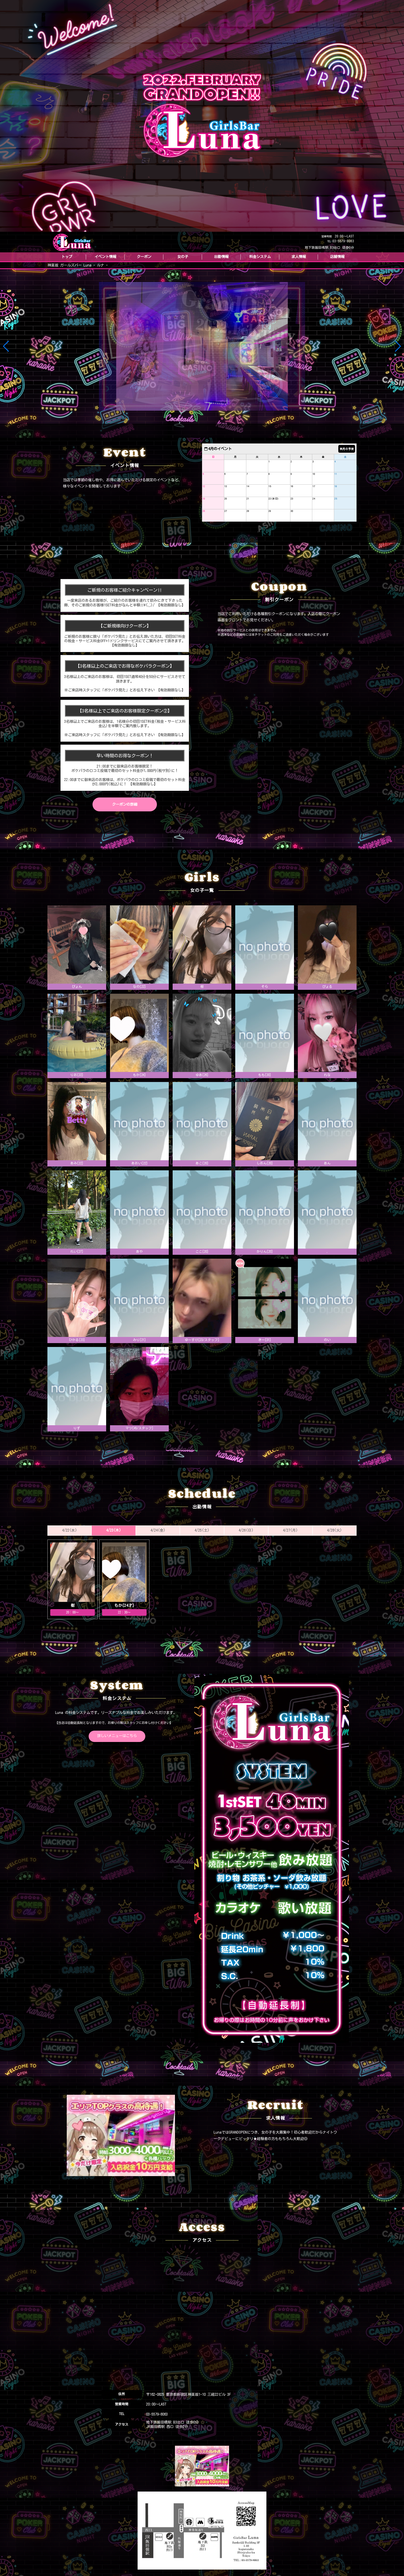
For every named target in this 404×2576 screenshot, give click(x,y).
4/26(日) (246, 1530)
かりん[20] (265, 1251)
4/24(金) (157, 1530)
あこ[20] (202, 1163)
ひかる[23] (77, 1340)
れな (327, 1075)
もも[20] (264, 1075)
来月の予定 (347, 448)
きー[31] (264, 1340)
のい (327, 1340)
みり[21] (139, 1340)
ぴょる (327, 986)
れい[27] (76, 1251)
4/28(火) (334, 1530)
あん (327, 1163)
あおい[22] (139, 1163)
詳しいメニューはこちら (117, 1736)
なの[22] (139, 986)
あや (139, 1251)
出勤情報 (221, 257)
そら (264, 986)
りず (76, 1428)
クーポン (144, 257)
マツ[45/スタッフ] (139, 1428)
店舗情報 (337, 257)
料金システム (260, 257)
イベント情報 (105, 257)
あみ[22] (76, 1163)
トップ (66, 257)
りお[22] (76, 1075)
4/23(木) (113, 1530)
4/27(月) (290, 1530)
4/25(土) (202, 1530)
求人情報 (298, 257)
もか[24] (139, 1075)
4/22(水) (69, 1530)
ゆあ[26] (202, 1075)
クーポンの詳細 (124, 804)
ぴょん (77, 986)
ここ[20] (202, 1251)
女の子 (182, 257)
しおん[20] (265, 1163)
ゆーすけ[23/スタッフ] (202, 1340)
